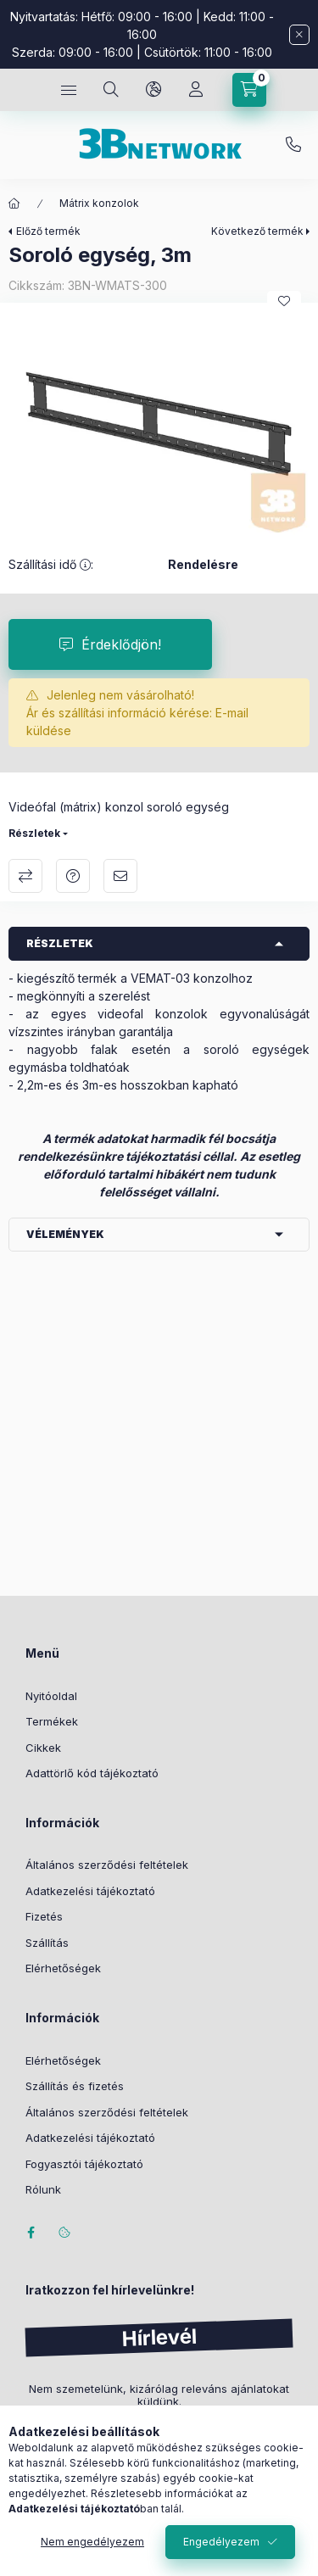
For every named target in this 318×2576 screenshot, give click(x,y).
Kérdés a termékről (73, 876)
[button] (159, 424)
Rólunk (43, 2189)
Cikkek (43, 1747)
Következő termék (257, 231)
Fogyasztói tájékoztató (84, 2164)
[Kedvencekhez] (284, 301)
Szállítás (47, 1942)
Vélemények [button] (65, 1234)
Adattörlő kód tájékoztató (92, 1773)
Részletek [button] (59, 943)
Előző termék (48, 231)
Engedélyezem (221, 2541)
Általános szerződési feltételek (106, 1864)
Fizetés (44, 1916)
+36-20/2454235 (293, 145)
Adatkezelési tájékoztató (90, 1891)
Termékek (51, 1721)
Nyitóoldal (51, 1696)
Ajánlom (120, 876)
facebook (30, 2233)
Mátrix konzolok (99, 203)
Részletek (34, 833)
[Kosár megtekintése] (249, 90)
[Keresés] (111, 90)
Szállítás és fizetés (74, 2086)
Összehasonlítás (25, 876)
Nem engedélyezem (92, 2541)
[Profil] (196, 90)
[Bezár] (299, 35)
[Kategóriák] (69, 90)
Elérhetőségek (63, 1968)
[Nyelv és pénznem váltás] (153, 90)
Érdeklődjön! (121, 644)
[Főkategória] (14, 203)
